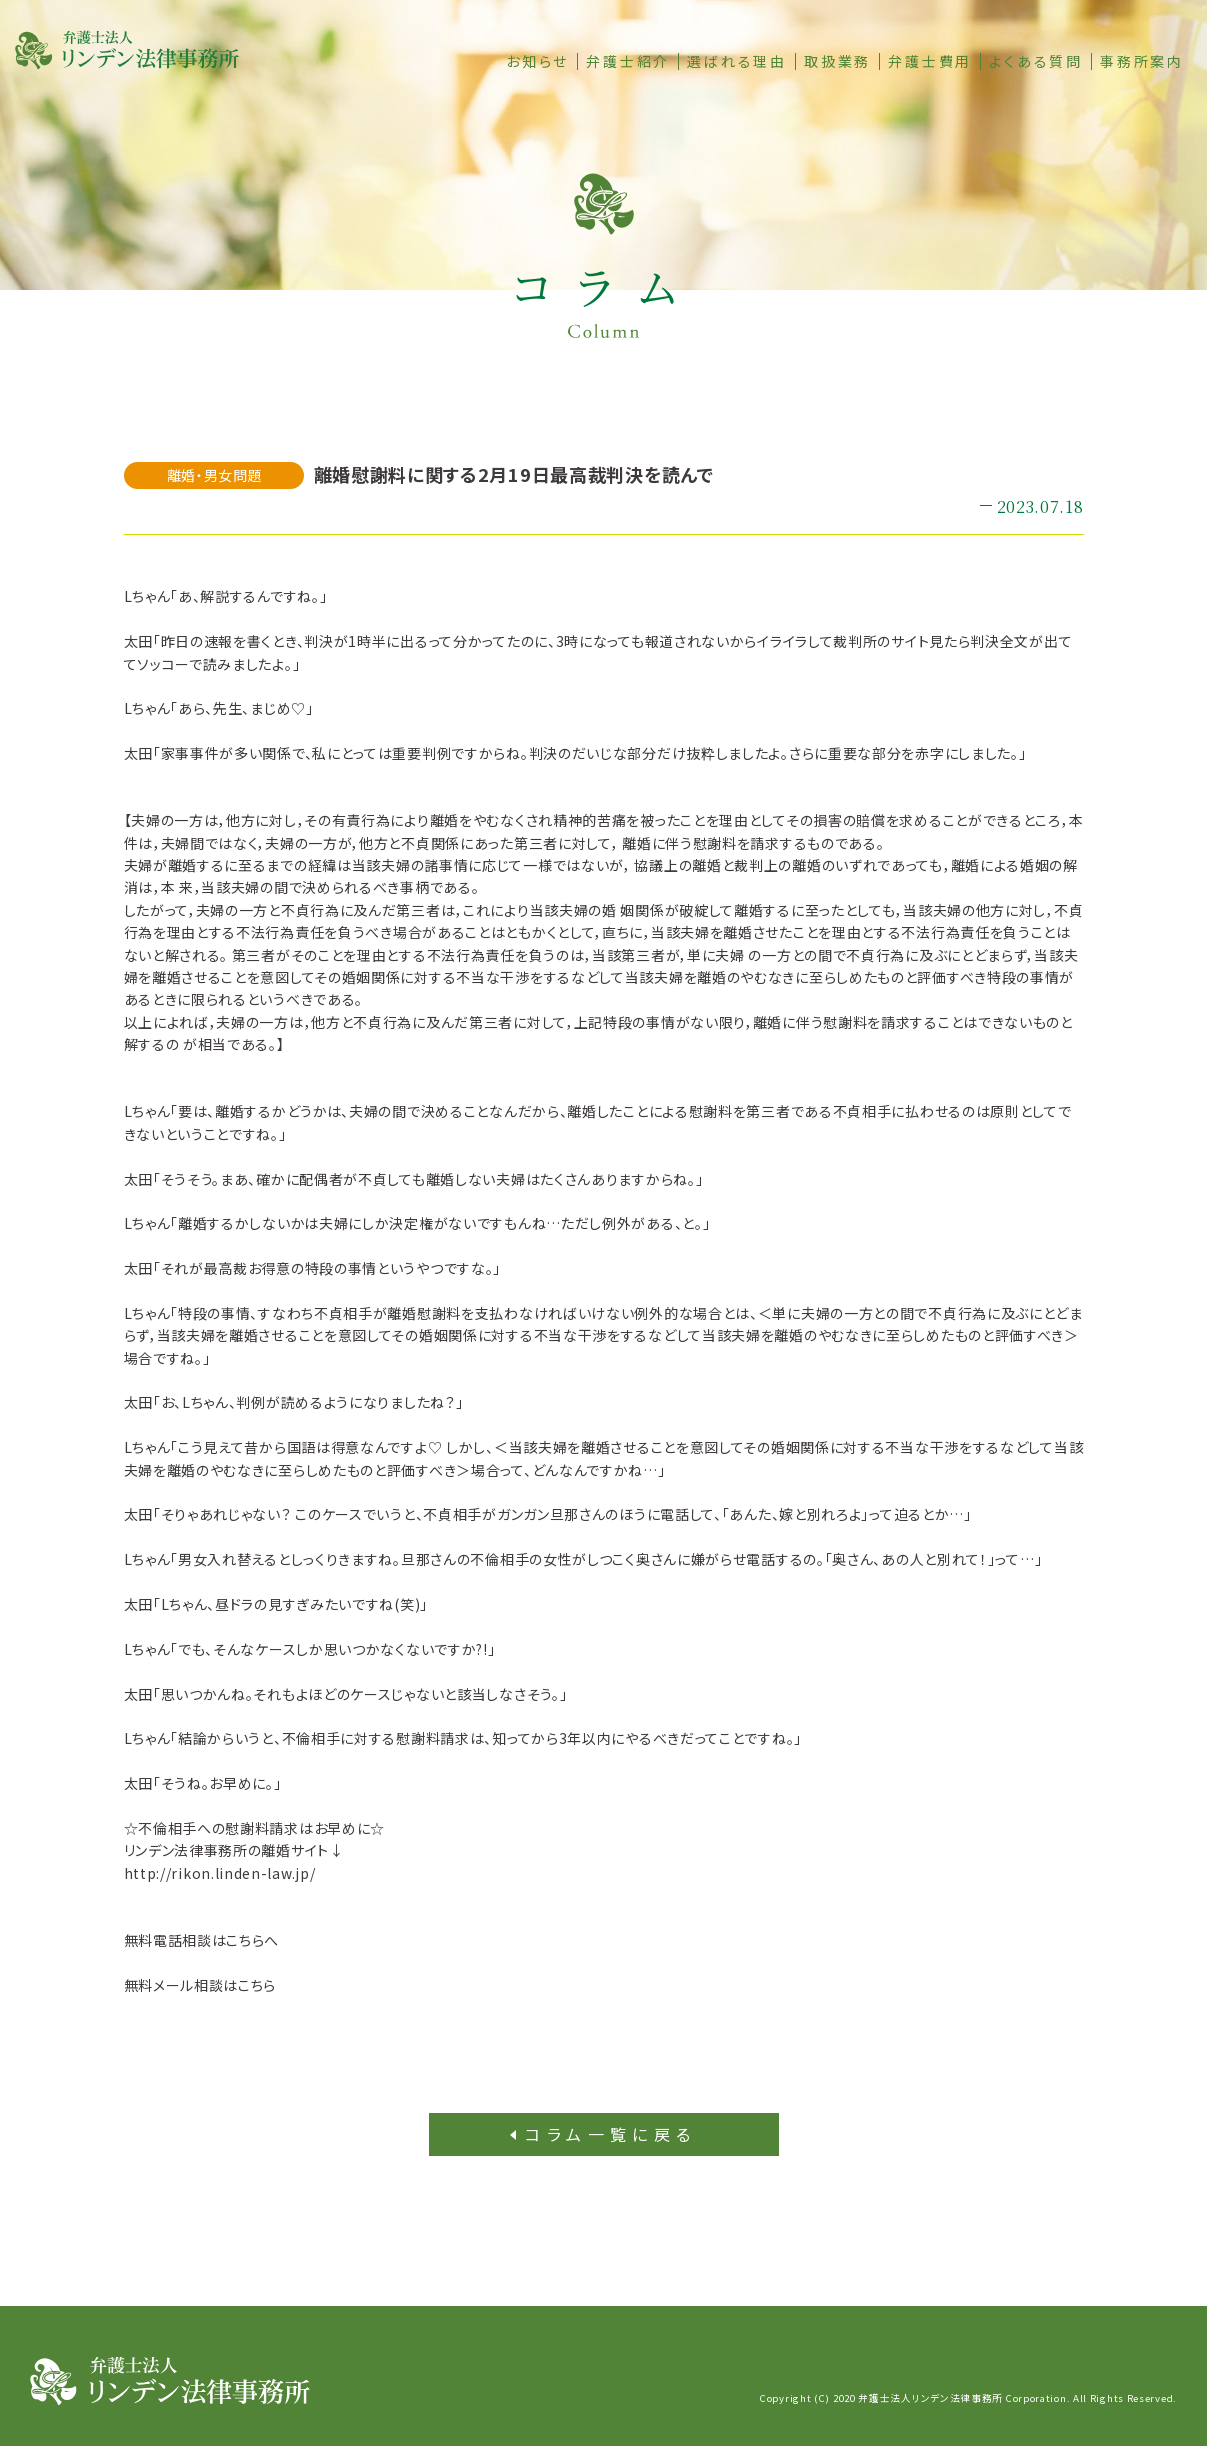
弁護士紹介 (628, 61)
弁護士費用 (930, 61)
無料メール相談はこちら (200, 1985)
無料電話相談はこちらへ (202, 1940)
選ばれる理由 (737, 61)
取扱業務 (837, 61)
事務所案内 (1142, 61)
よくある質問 (1036, 61)
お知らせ (537, 61)
